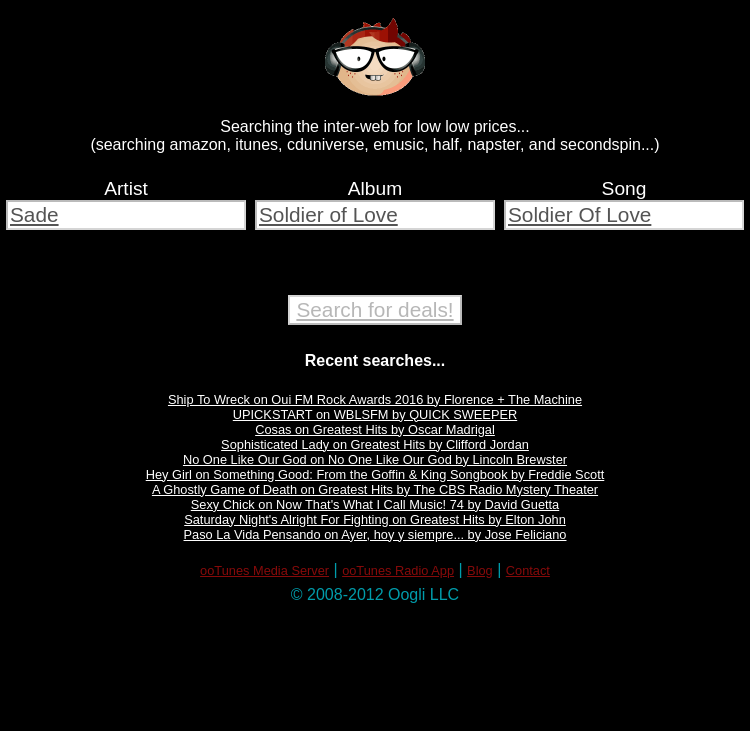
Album (375, 188)
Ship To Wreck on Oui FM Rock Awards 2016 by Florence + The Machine (375, 399)
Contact (528, 570)
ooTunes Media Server (264, 570)
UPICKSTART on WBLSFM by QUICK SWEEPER (375, 414)
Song (624, 188)
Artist (126, 188)
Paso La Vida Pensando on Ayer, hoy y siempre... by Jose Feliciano (375, 534)
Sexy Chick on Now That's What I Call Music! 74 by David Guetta (375, 504)
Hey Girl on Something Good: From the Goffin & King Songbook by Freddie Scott (375, 474)
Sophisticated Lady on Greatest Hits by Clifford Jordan (375, 444)
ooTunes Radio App (398, 570)
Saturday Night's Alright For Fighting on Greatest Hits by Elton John (375, 519)
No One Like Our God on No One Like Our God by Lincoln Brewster (375, 459)
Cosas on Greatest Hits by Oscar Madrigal (375, 429)
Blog (480, 570)
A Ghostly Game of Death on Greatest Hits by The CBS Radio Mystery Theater (375, 489)
